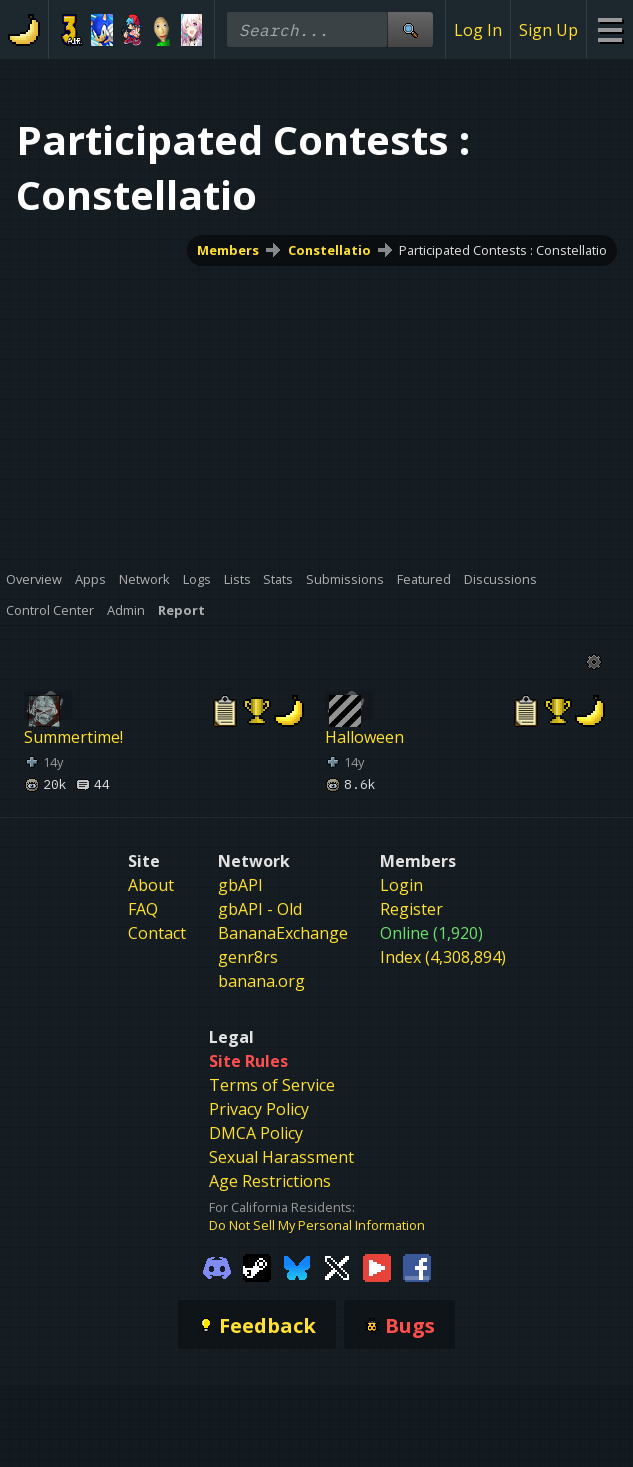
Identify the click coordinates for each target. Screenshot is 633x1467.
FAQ (143, 909)
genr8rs (248, 957)
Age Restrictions (270, 1181)
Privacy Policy (259, 1109)
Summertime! (73, 737)
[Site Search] (410, 29)
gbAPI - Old (260, 909)
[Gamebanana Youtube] (377, 1266)
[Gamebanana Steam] (257, 1266)
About (151, 885)
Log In (478, 30)
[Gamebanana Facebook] (417, 1266)
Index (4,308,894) (443, 957)
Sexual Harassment (281, 1157)
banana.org (261, 981)
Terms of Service (272, 1085)
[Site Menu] (609, 29)
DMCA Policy (256, 1133)
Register (411, 909)
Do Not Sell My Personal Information (317, 1225)
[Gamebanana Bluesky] (297, 1266)
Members (228, 250)
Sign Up (548, 30)
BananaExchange (283, 933)
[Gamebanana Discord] (217, 1266)
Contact (157, 933)
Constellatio (329, 250)
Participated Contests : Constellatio (503, 250)
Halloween (364, 737)
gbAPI (240, 885)
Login (401, 885)
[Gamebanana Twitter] (337, 1266)
